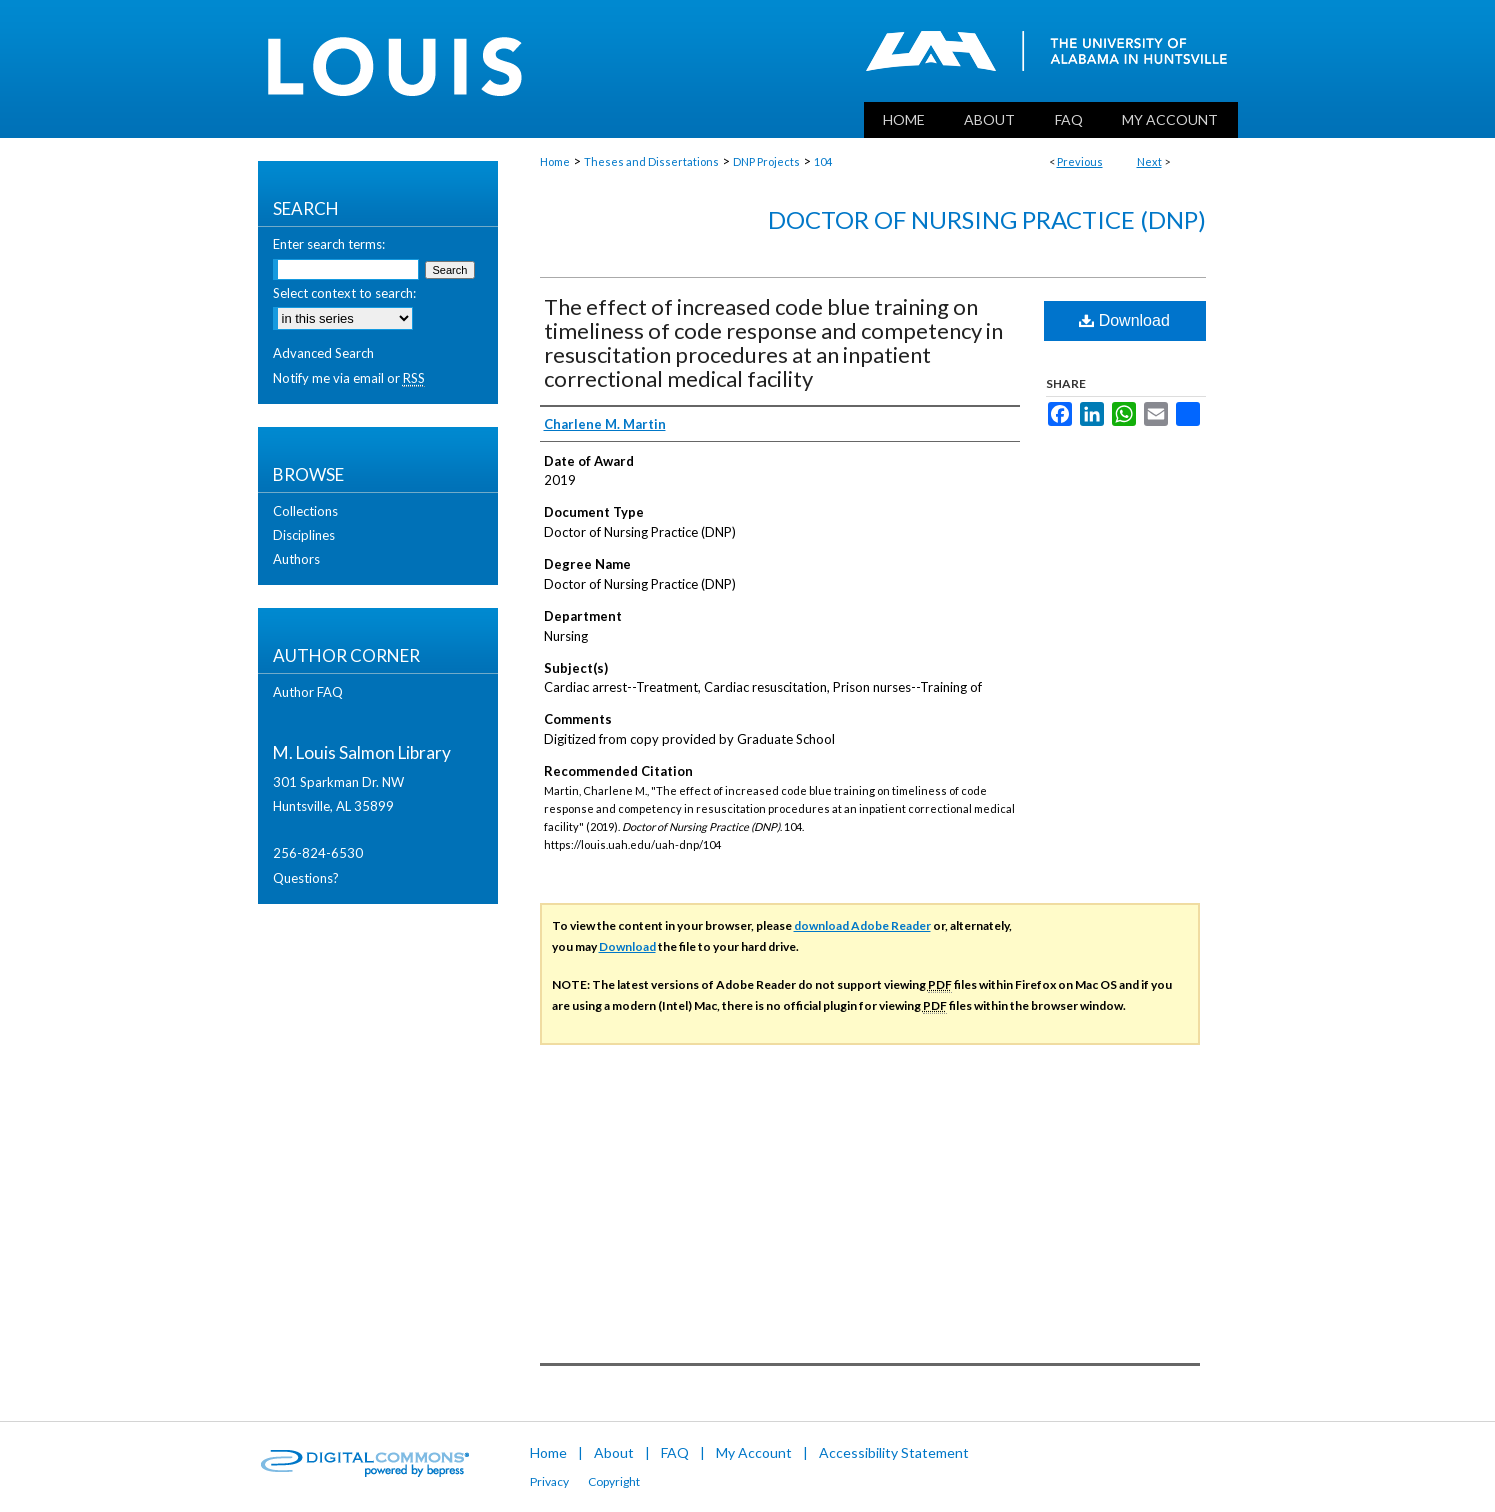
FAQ (675, 1452)
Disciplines (304, 535)
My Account (754, 1452)
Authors (296, 559)
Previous (1080, 161)
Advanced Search (323, 353)
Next (1149, 161)
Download (1124, 320)
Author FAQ (308, 692)
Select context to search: (344, 293)
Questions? (306, 878)
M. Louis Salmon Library (362, 752)
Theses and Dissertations (651, 161)
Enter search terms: (329, 244)
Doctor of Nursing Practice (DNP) (987, 219)
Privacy (549, 1481)
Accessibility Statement (894, 1452)
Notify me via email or (349, 378)
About (614, 1452)
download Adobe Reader (862, 925)
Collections (305, 511)
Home (555, 161)
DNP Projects (766, 161)
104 (823, 161)
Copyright (614, 1481)
